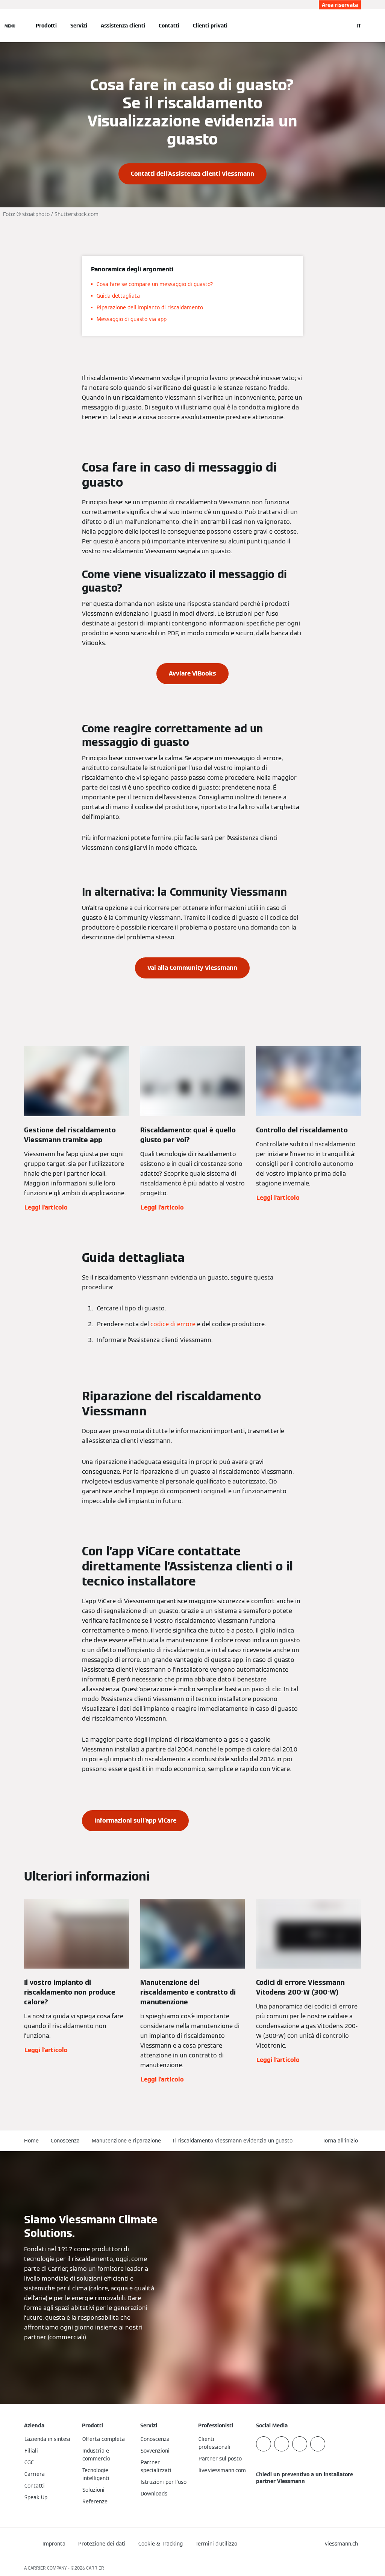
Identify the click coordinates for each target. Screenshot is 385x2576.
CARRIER (95, 2568)
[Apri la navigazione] (10, 25)
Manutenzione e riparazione (126, 2140)
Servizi (78, 25)
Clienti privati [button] (210, 25)
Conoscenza (65, 2140)
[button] (342, 2141)
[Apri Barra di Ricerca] (343, 25)
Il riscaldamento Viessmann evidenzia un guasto (233, 2140)
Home (31, 2140)
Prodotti (46, 25)
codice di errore (173, 1324)
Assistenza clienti (123, 25)
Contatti (169, 25)
